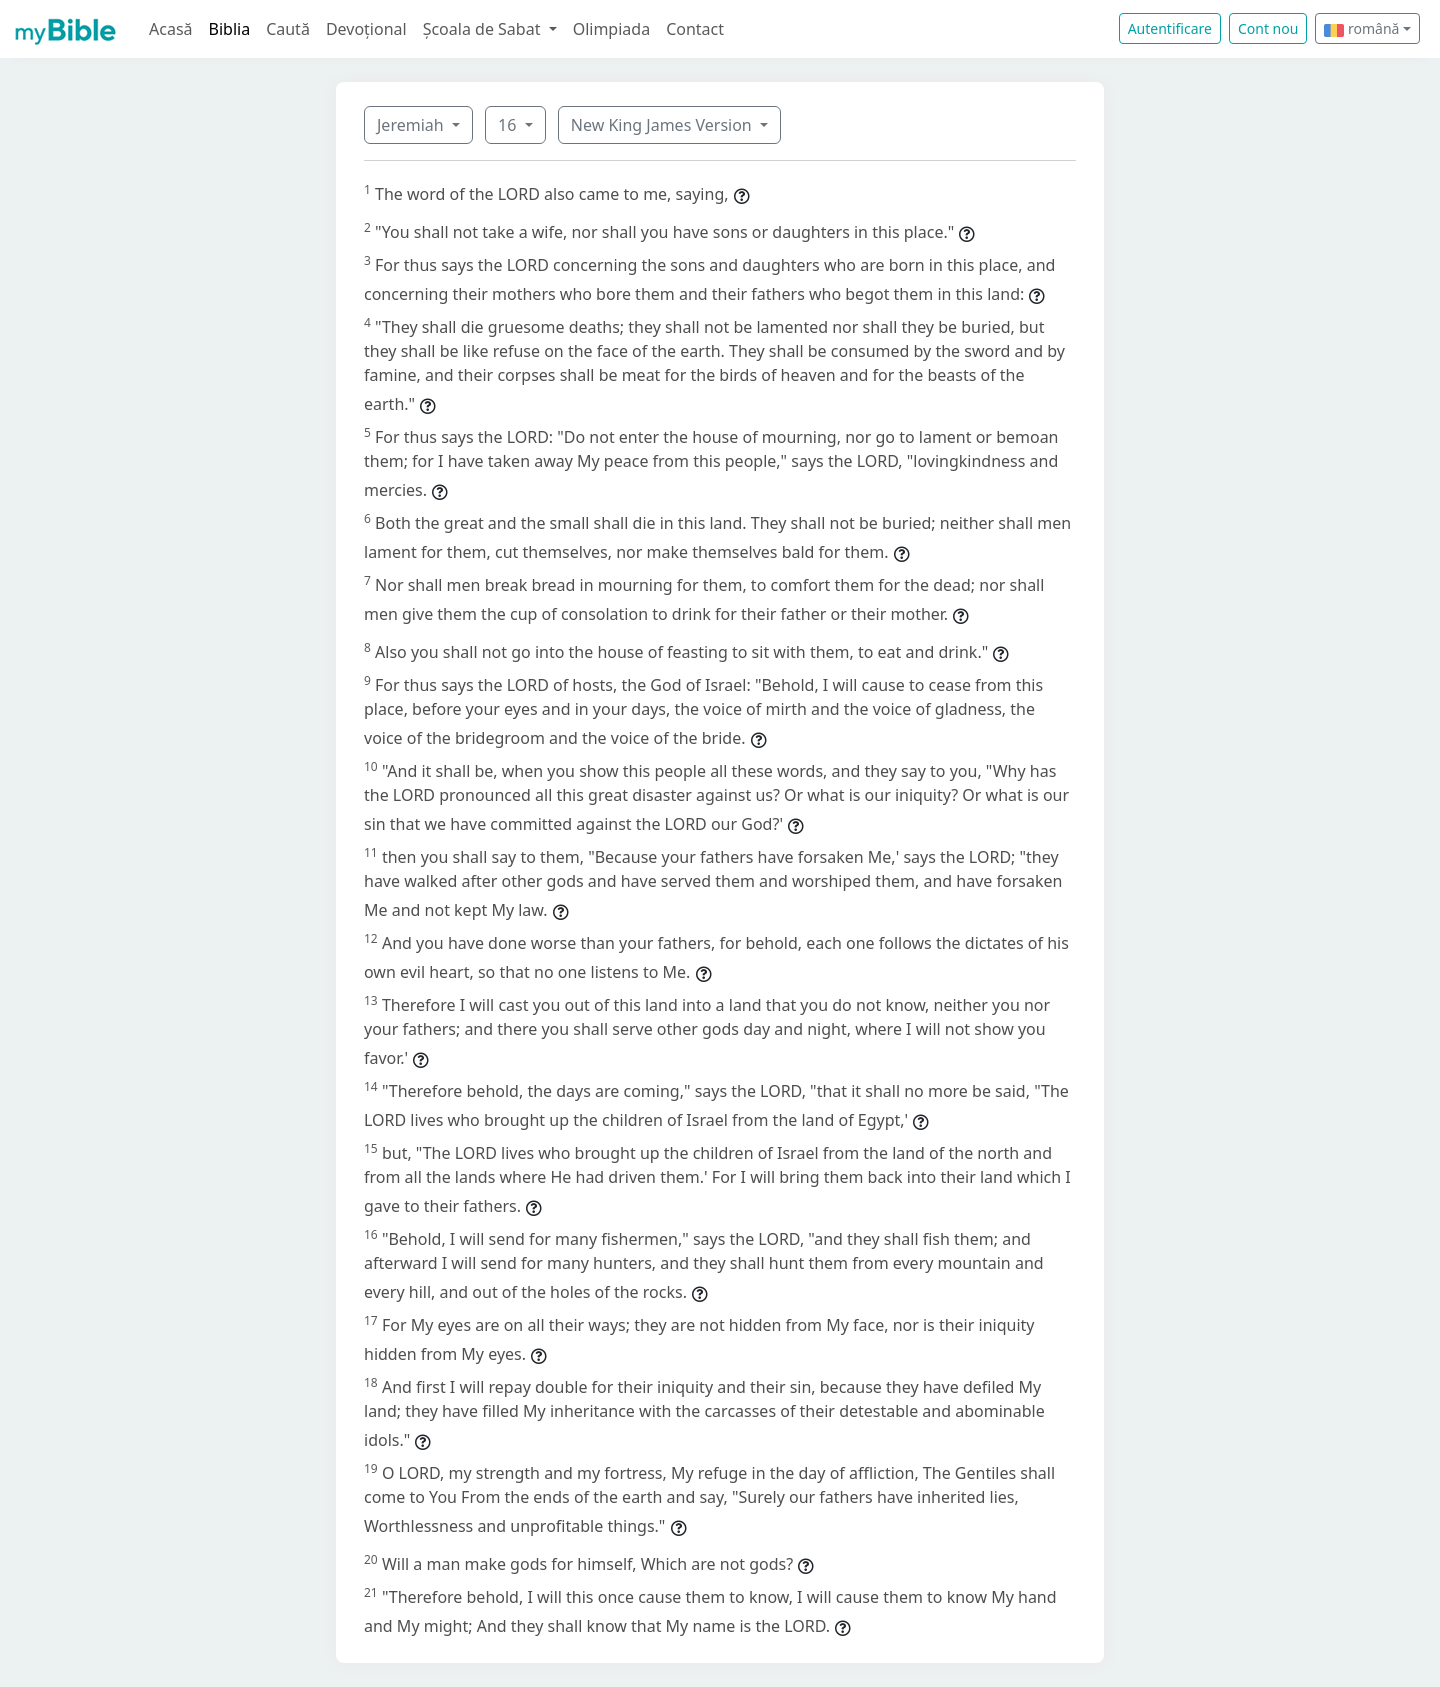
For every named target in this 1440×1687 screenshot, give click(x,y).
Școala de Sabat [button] (484, 29)
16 (509, 125)
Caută (288, 29)
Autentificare (1170, 28)
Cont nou (1268, 28)
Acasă (171, 29)
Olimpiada (611, 29)
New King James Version (663, 125)
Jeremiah (412, 125)
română (1361, 28)
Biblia (230, 29)
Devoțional (366, 29)
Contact (695, 29)
